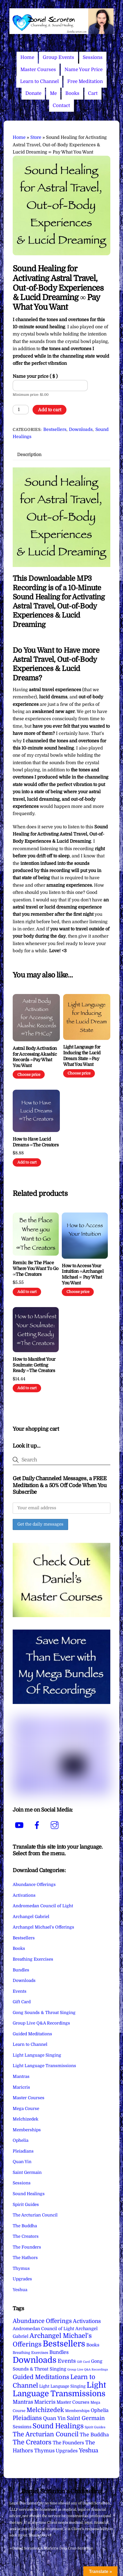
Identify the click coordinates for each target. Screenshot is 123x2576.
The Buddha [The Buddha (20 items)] (94, 2434)
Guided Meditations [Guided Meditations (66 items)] (41, 2377)
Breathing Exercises (33, 1959)
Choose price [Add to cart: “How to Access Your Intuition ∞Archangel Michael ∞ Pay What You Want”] (77, 1292)
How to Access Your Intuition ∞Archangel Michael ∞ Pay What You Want (82, 1274)
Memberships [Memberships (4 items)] (77, 2411)
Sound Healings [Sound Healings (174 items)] (58, 2426)
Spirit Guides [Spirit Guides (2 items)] (95, 2427)
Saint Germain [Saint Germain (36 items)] (86, 2418)
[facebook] (38, 1825)
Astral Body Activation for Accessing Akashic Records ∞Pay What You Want (35, 1057)
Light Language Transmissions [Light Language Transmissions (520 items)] (59, 2389)
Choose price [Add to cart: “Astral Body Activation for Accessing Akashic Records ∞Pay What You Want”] (28, 1075)
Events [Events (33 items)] (67, 2361)
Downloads (81, 429)
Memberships (27, 2129)
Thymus (21, 2268)
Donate (33, 93)
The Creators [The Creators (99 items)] (32, 2442)
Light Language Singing (37, 2055)
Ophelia (20, 2140)
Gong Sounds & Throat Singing (44, 2012)
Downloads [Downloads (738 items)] (35, 2360)
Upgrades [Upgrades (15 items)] (67, 2450)
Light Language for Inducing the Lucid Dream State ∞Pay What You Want (82, 1056)
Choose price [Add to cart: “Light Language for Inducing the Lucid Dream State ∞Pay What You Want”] (79, 1073)
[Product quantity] (21, 409)
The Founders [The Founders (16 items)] (68, 2442)
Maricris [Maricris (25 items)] (44, 2402)
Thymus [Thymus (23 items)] (44, 2450)
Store (35, 137)
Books (72, 93)
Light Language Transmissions (44, 2065)
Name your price (35, 376)
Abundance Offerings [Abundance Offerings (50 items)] (42, 2321)
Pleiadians (23, 2151)
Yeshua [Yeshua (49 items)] (88, 2450)
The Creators (26, 2236)
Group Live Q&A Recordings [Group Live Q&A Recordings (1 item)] (87, 2369)
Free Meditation (85, 81)
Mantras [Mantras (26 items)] (23, 2402)
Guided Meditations (32, 2033)
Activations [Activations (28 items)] (87, 2321)
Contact (61, 105)
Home (27, 57)
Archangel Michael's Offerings (43, 1927)
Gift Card (22, 2001)
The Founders (27, 2247)
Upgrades (22, 2278)
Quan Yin (22, 2161)
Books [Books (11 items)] (92, 2345)
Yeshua (20, 2289)
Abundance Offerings (34, 1884)
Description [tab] (29, 454)
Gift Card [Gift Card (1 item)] (83, 2362)
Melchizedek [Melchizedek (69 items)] (45, 2409)
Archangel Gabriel (31, 1916)
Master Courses (38, 69)
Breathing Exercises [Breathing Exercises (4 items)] (30, 2353)
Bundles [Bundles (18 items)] (59, 2352)
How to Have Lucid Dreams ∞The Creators (35, 1142)
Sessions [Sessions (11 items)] (22, 2426)
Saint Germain (27, 2172)
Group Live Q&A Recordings (41, 2023)
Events (19, 1991)
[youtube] (20, 1825)
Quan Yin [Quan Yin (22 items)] (54, 2418)
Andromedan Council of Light (43, 1905)
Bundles (21, 1970)
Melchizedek (25, 2119)
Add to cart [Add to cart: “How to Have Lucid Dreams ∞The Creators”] (27, 1162)
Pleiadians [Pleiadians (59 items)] (27, 2418)
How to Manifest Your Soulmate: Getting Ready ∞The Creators (34, 1365)
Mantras (21, 2076)
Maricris (21, 2087)
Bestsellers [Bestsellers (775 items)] (64, 2343)
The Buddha (25, 2225)
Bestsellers (54, 429)
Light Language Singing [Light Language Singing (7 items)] (62, 2386)
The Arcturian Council (35, 2215)
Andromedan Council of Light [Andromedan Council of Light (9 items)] (43, 2328)
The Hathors (25, 2257)
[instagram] (55, 1825)
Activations (24, 1895)
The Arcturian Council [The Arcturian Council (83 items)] (46, 2434)
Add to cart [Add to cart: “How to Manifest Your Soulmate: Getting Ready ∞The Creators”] (27, 1388)
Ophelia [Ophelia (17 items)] (99, 2410)
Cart (93, 93)
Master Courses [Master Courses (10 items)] (73, 2402)
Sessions (93, 57)
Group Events (58, 57)
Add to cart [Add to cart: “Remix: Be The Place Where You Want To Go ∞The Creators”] (27, 1292)
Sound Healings (29, 2193)
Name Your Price (84, 69)
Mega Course (26, 2108)
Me (53, 93)
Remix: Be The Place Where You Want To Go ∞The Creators (35, 1268)
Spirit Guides (26, 2204)
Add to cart (49, 409)
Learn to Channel (39, 81)
